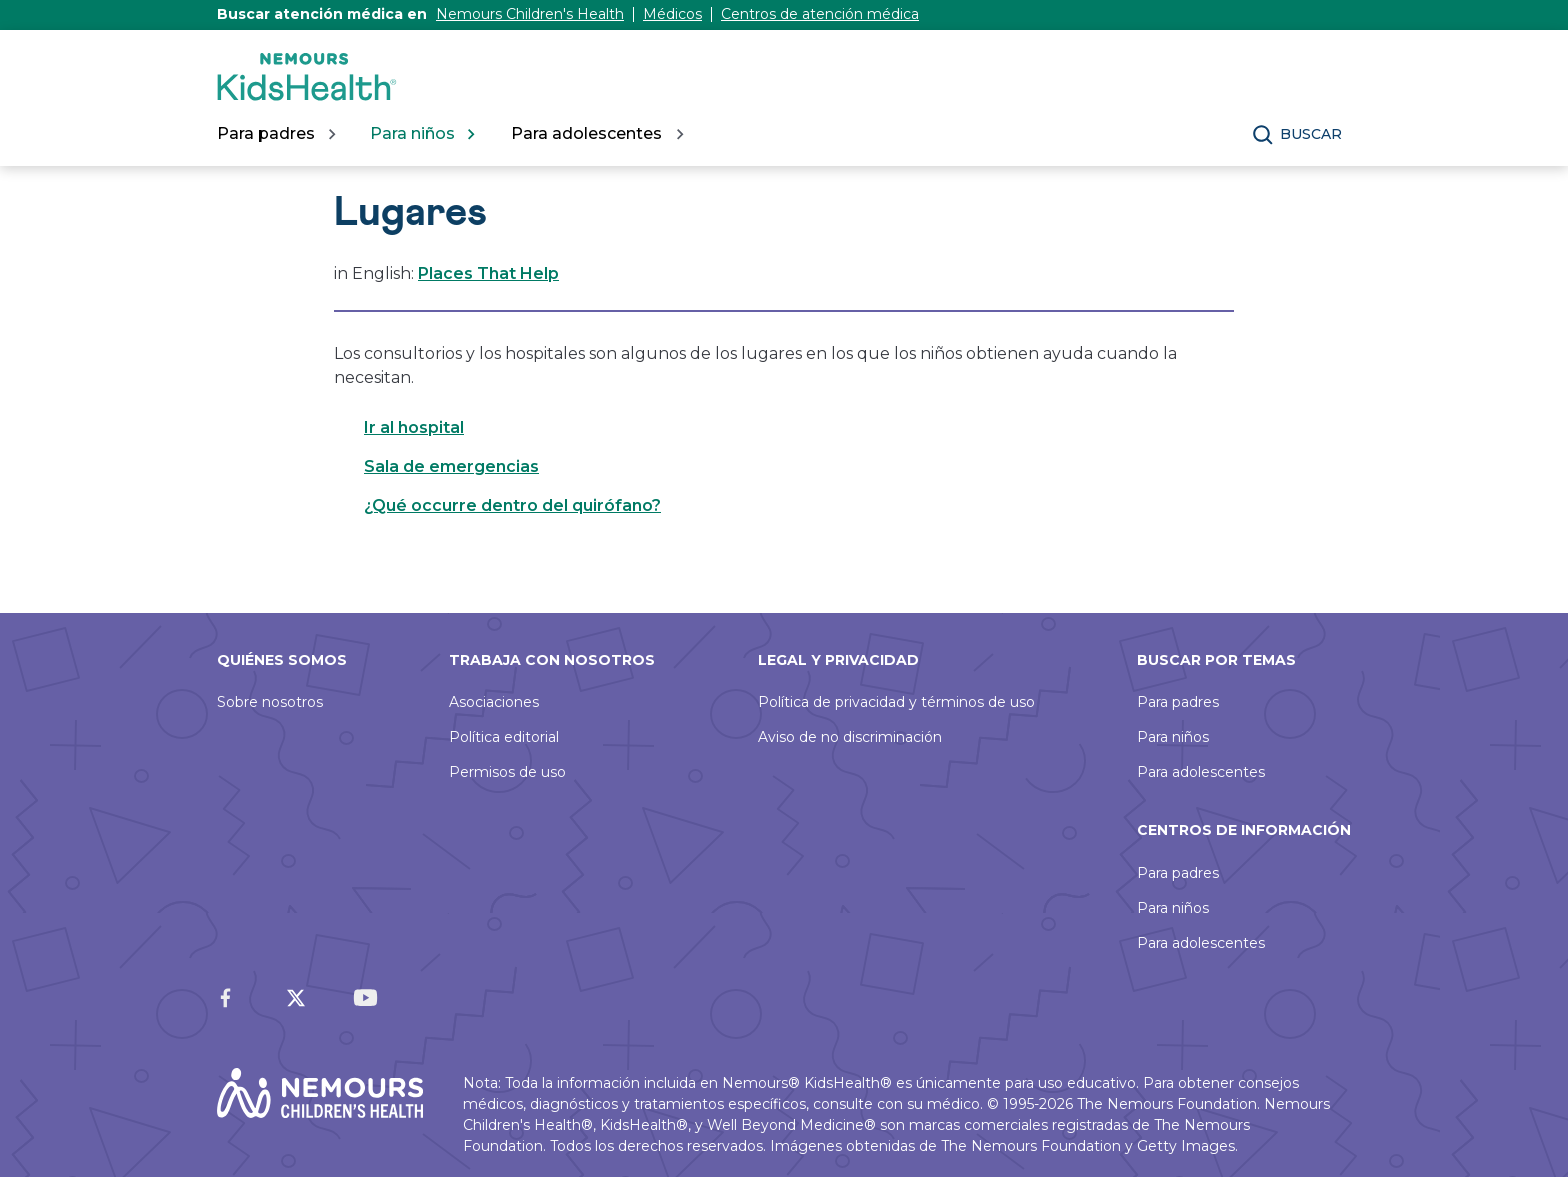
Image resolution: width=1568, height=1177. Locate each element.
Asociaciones (494, 702)
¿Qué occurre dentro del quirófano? (512, 505)
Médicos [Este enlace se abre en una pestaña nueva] (672, 14)
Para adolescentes (1201, 772)
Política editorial (504, 737)
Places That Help (488, 273)
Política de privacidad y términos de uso (896, 702)
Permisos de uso (507, 772)
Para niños (1173, 737)
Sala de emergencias (451, 466)
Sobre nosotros (270, 702)
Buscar (1311, 134)
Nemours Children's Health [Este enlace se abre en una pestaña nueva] (530, 14)
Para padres (1178, 702)
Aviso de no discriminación (850, 737)
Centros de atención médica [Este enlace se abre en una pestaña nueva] (820, 14)
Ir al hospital (414, 427)
